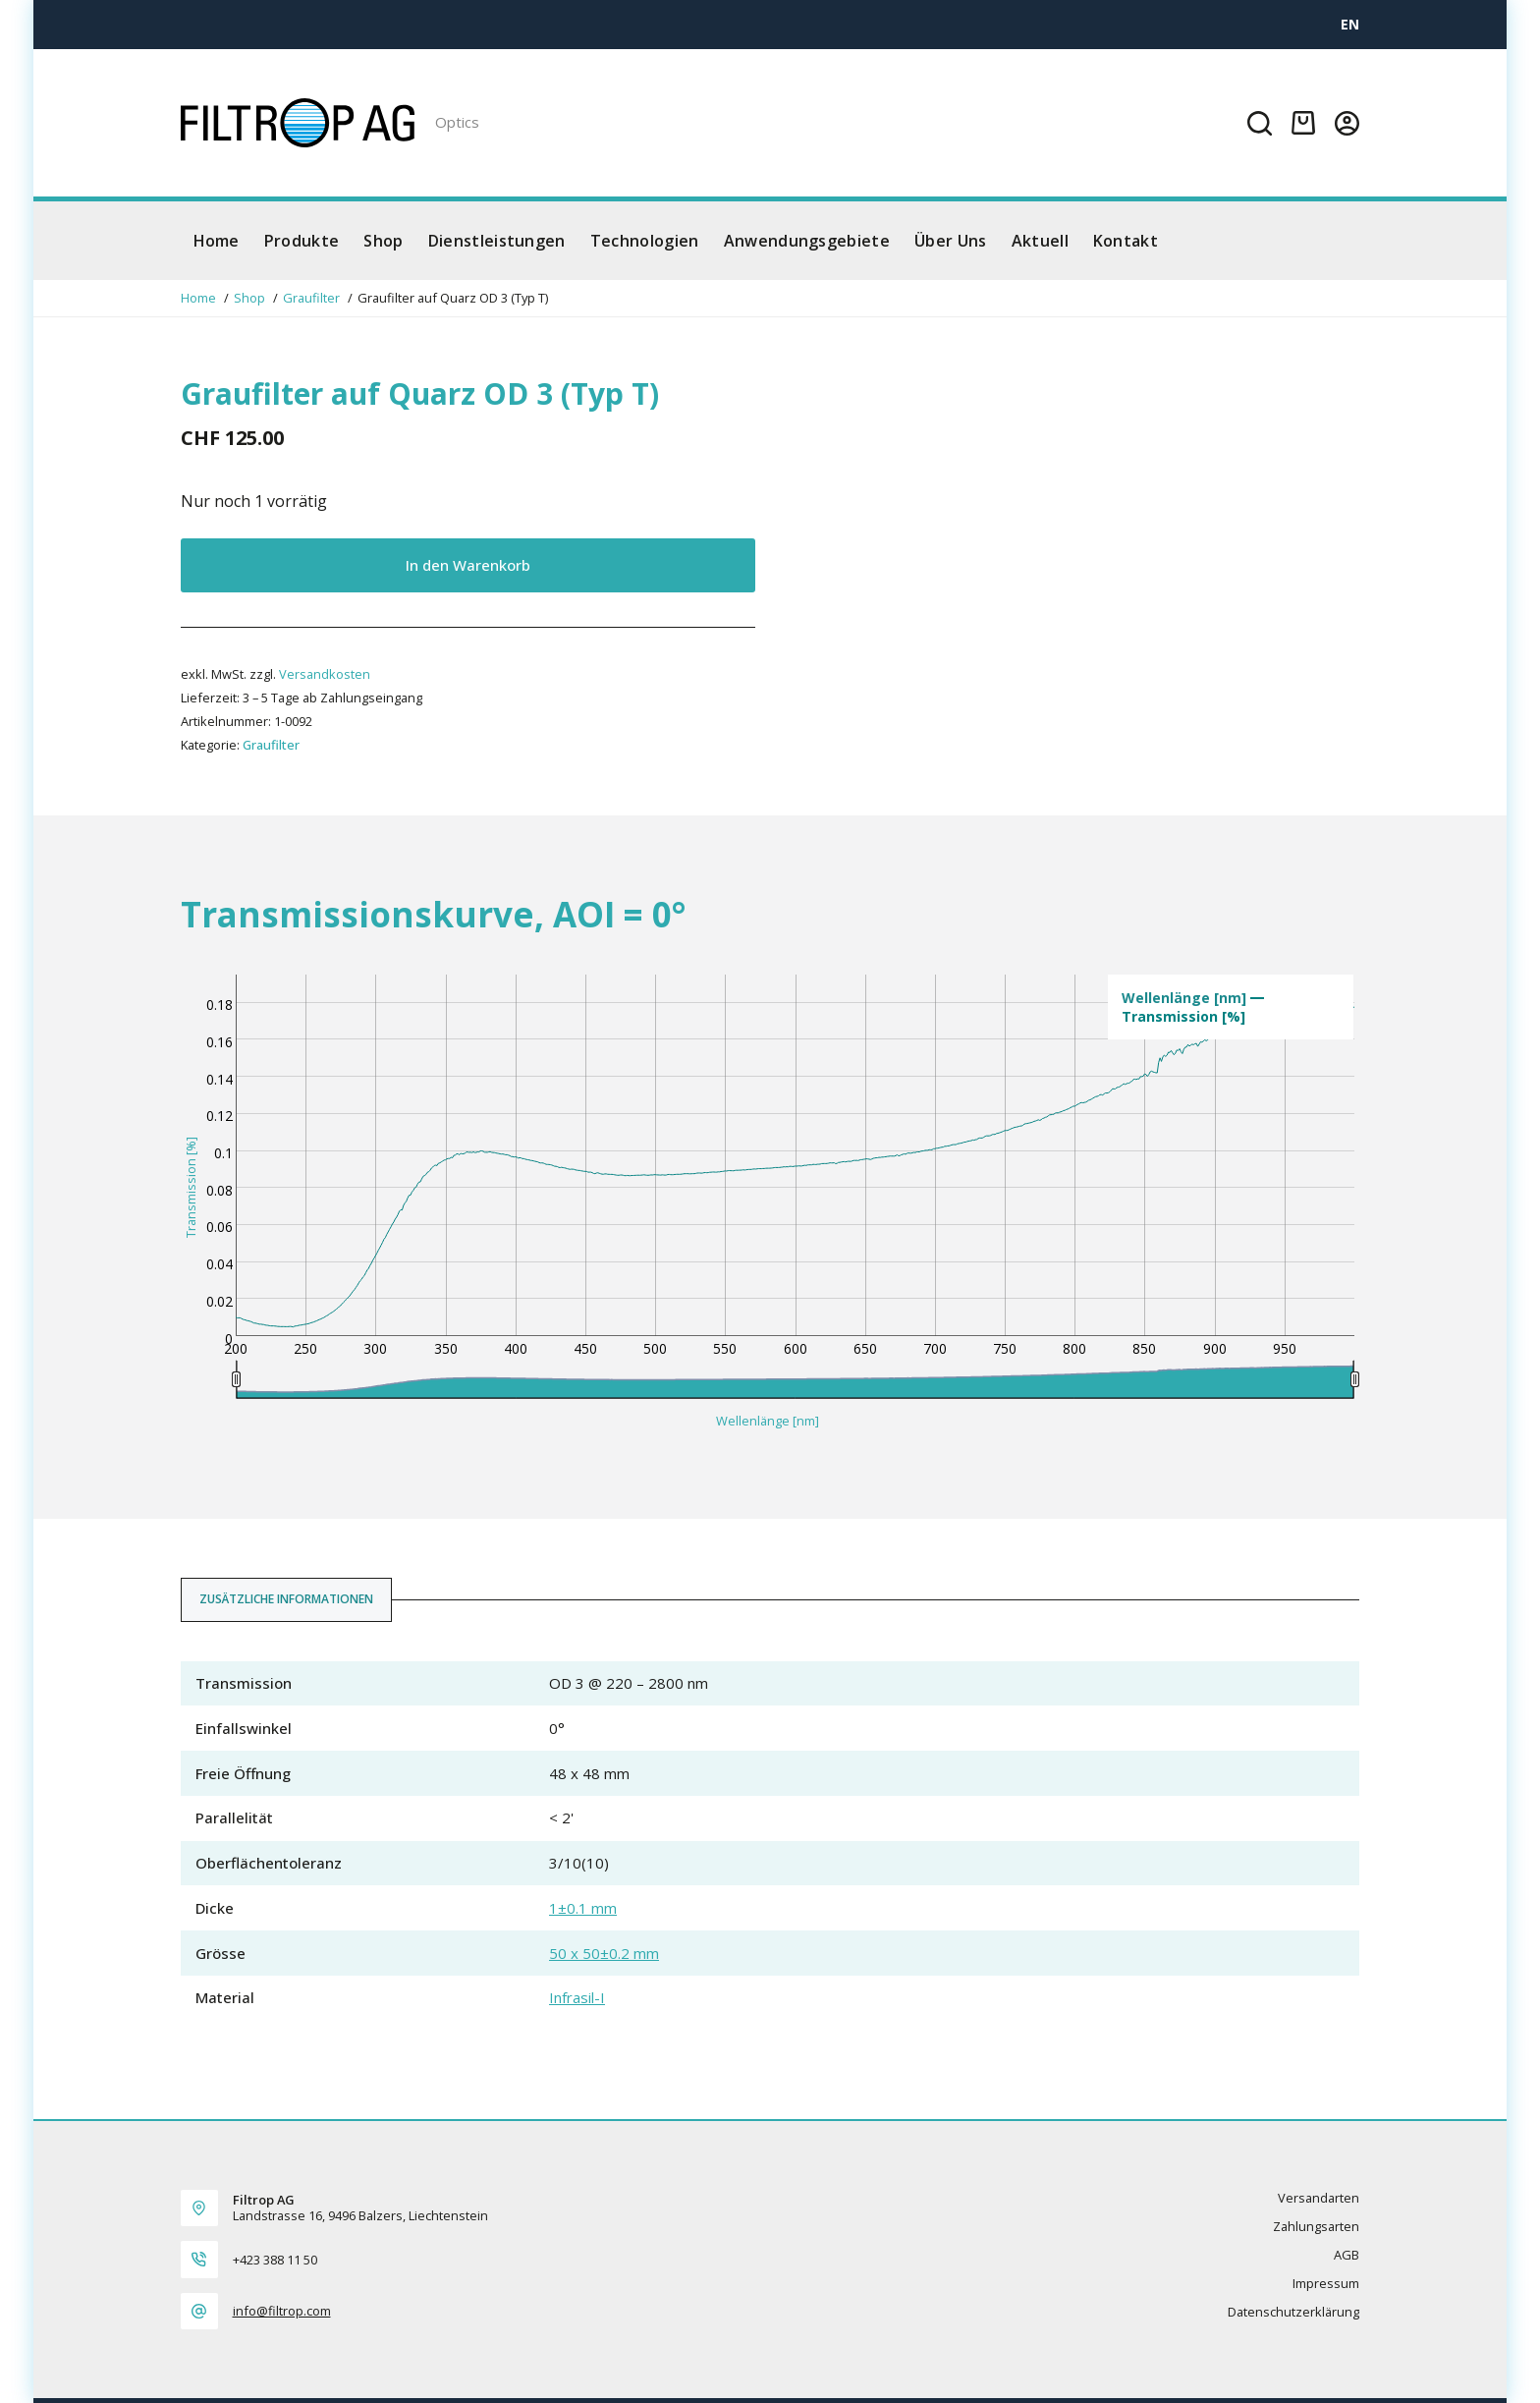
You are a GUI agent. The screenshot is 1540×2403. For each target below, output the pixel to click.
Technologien (644, 240)
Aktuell (1040, 240)
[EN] (1350, 24)
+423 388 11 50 (275, 2259)
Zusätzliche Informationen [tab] (286, 1599)
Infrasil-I (577, 1997)
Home (216, 240)
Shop (383, 240)
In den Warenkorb (468, 565)
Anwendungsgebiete (807, 240)
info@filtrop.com (282, 2310)
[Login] (1347, 123)
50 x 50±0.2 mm (604, 1953)
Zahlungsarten (1316, 2226)
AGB (1346, 2255)
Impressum (1325, 2283)
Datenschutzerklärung (1293, 2312)
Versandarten (1318, 2198)
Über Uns (950, 240)
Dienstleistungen (497, 240)
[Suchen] (1259, 123)
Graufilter (271, 745)
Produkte (302, 240)
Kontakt (1125, 240)
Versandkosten (324, 674)
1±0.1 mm (583, 1908)
